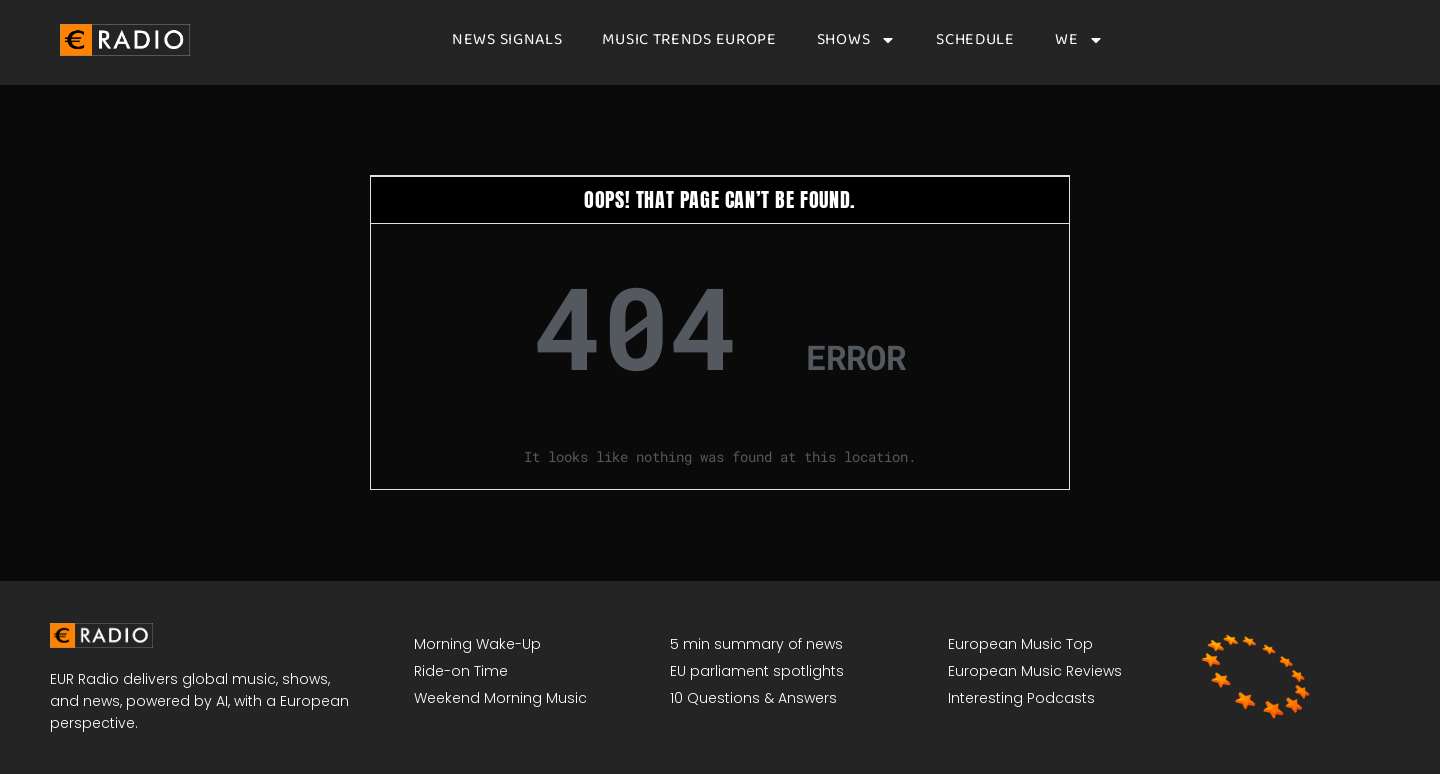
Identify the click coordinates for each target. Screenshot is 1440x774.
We (1079, 40)
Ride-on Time (461, 671)
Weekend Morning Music (500, 698)
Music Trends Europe (689, 40)
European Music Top (1020, 644)
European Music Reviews (1035, 671)
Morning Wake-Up (477, 644)
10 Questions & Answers (753, 698)
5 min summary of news (756, 644)
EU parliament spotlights (757, 671)
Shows (857, 40)
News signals (507, 40)
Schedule (975, 40)
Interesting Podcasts (1021, 698)
